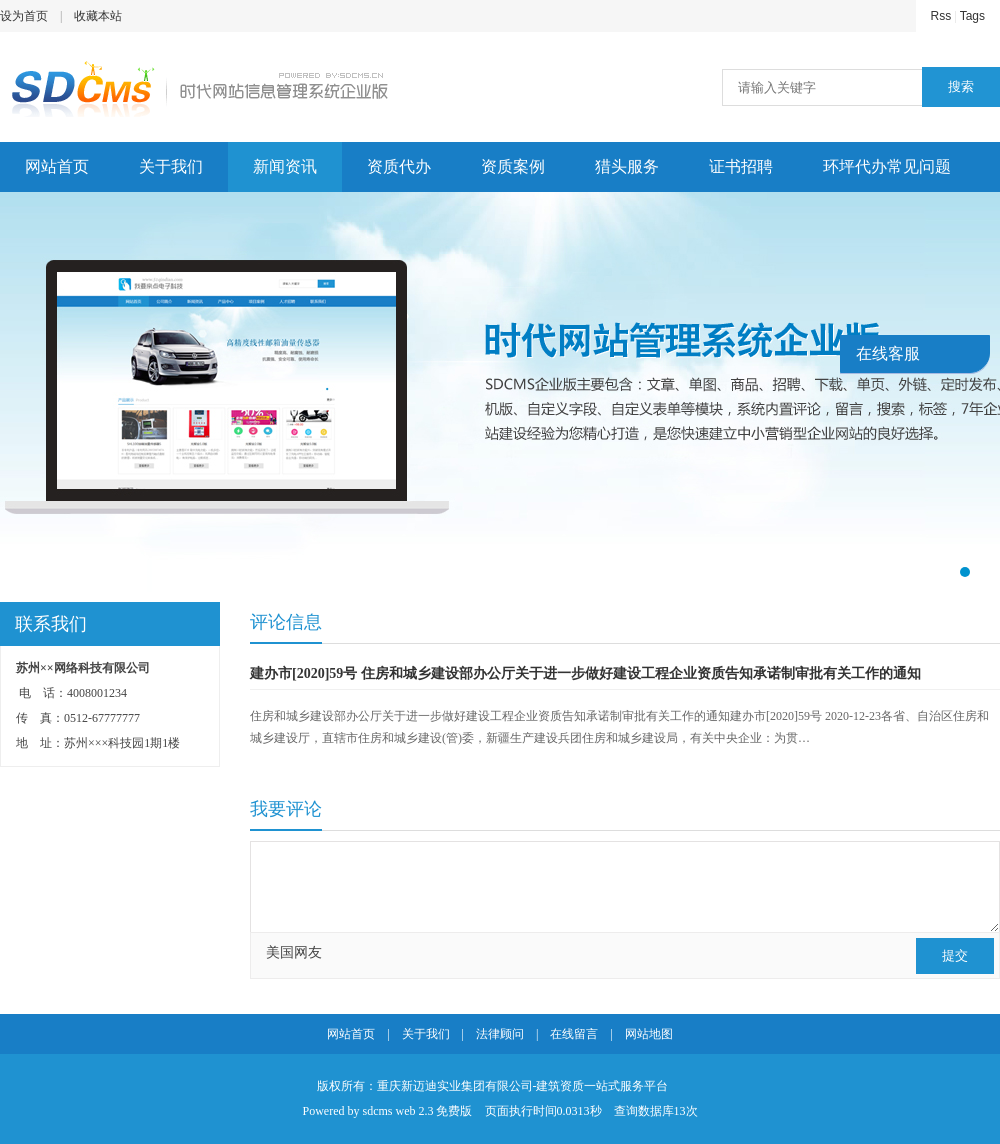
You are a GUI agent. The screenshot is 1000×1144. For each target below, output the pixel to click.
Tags (972, 16)
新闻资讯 (285, 166)
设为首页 (24, 16)
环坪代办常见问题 (887, 166)
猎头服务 (627, 166)
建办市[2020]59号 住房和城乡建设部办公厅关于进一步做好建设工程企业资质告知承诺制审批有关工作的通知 (585, 673)
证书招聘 (741, 166)
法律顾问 (500, 1034)
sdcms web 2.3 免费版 (418, 1111)
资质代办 (399, 166)
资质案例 (513, 166)
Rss (941, 16)
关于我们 (171, 166)
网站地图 (649, 1034)
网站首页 (57, 166)
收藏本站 (98, 16)
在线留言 (574, 1034)
